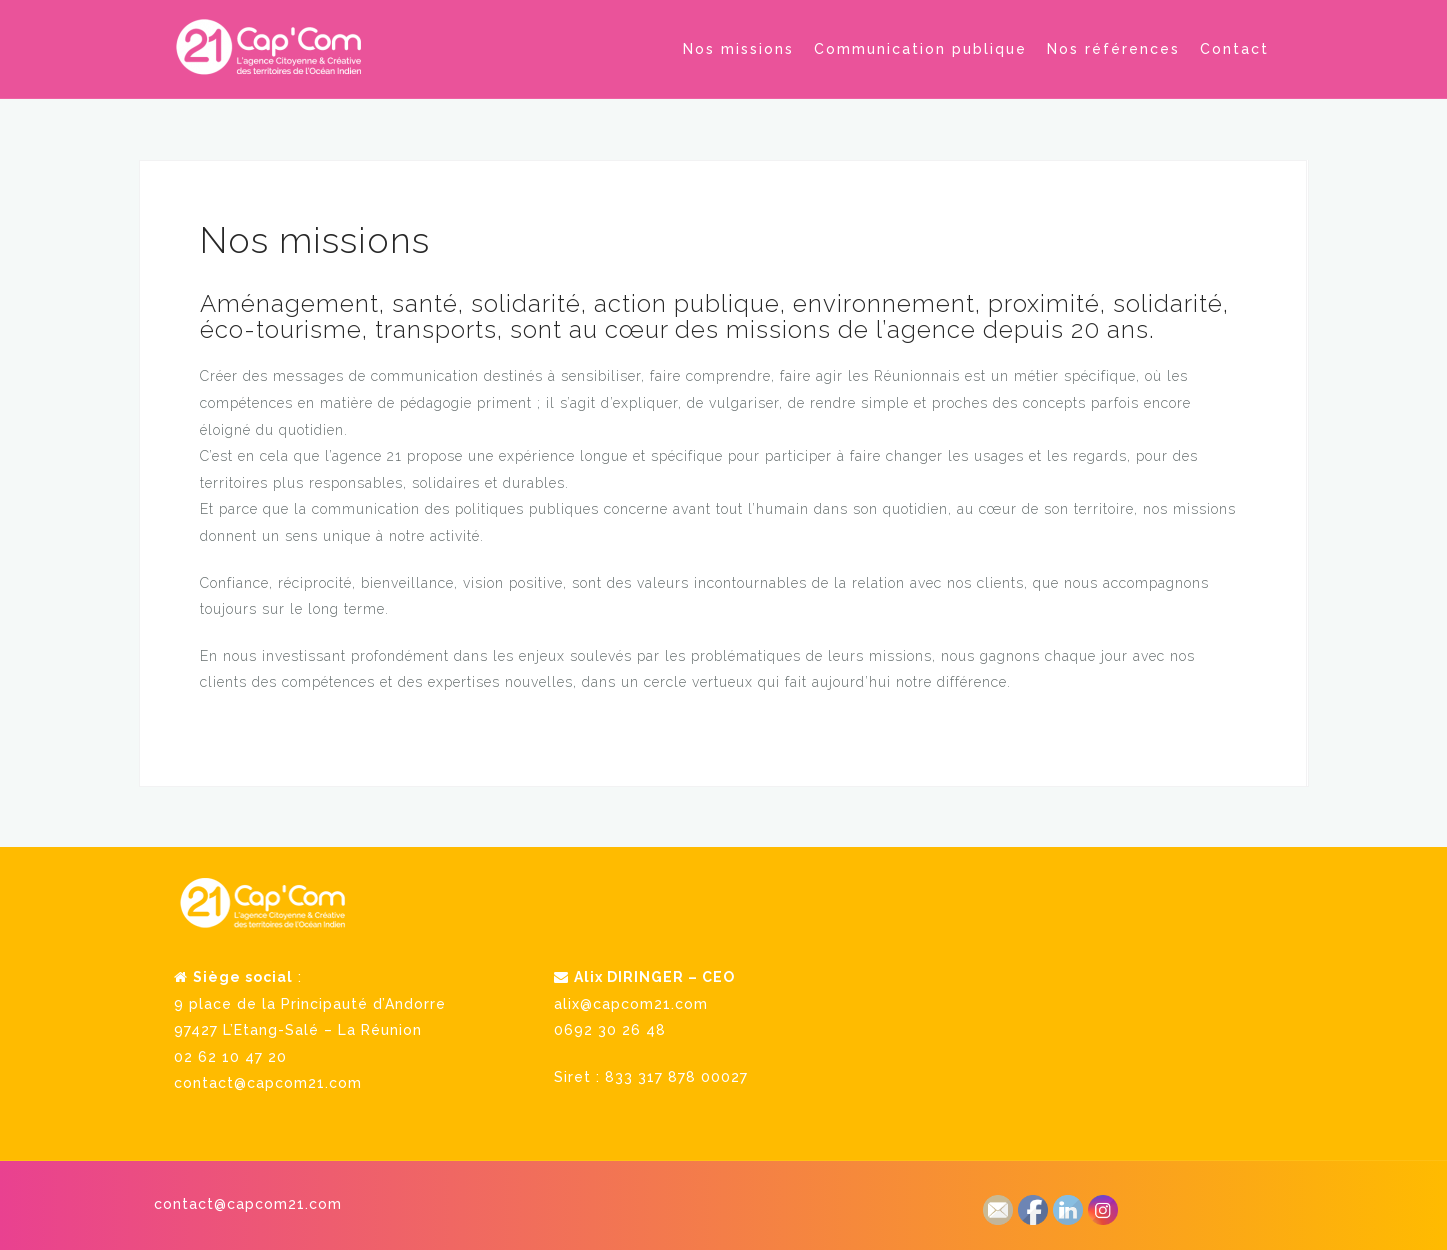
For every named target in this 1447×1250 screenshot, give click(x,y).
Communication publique (920, 49)
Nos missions (738, 49)
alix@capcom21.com (631, 1003)
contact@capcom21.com (268, 1082)
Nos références (1113, 49)
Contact (1234, 49)
